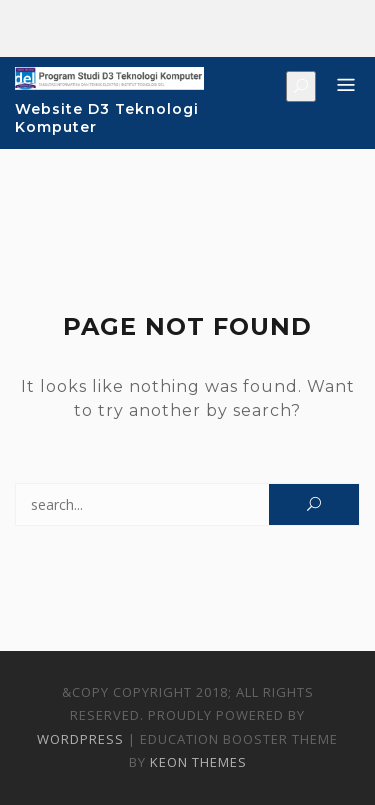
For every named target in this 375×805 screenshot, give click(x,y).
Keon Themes (198, 762)
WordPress (80, 739)
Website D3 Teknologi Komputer (107, 118)
